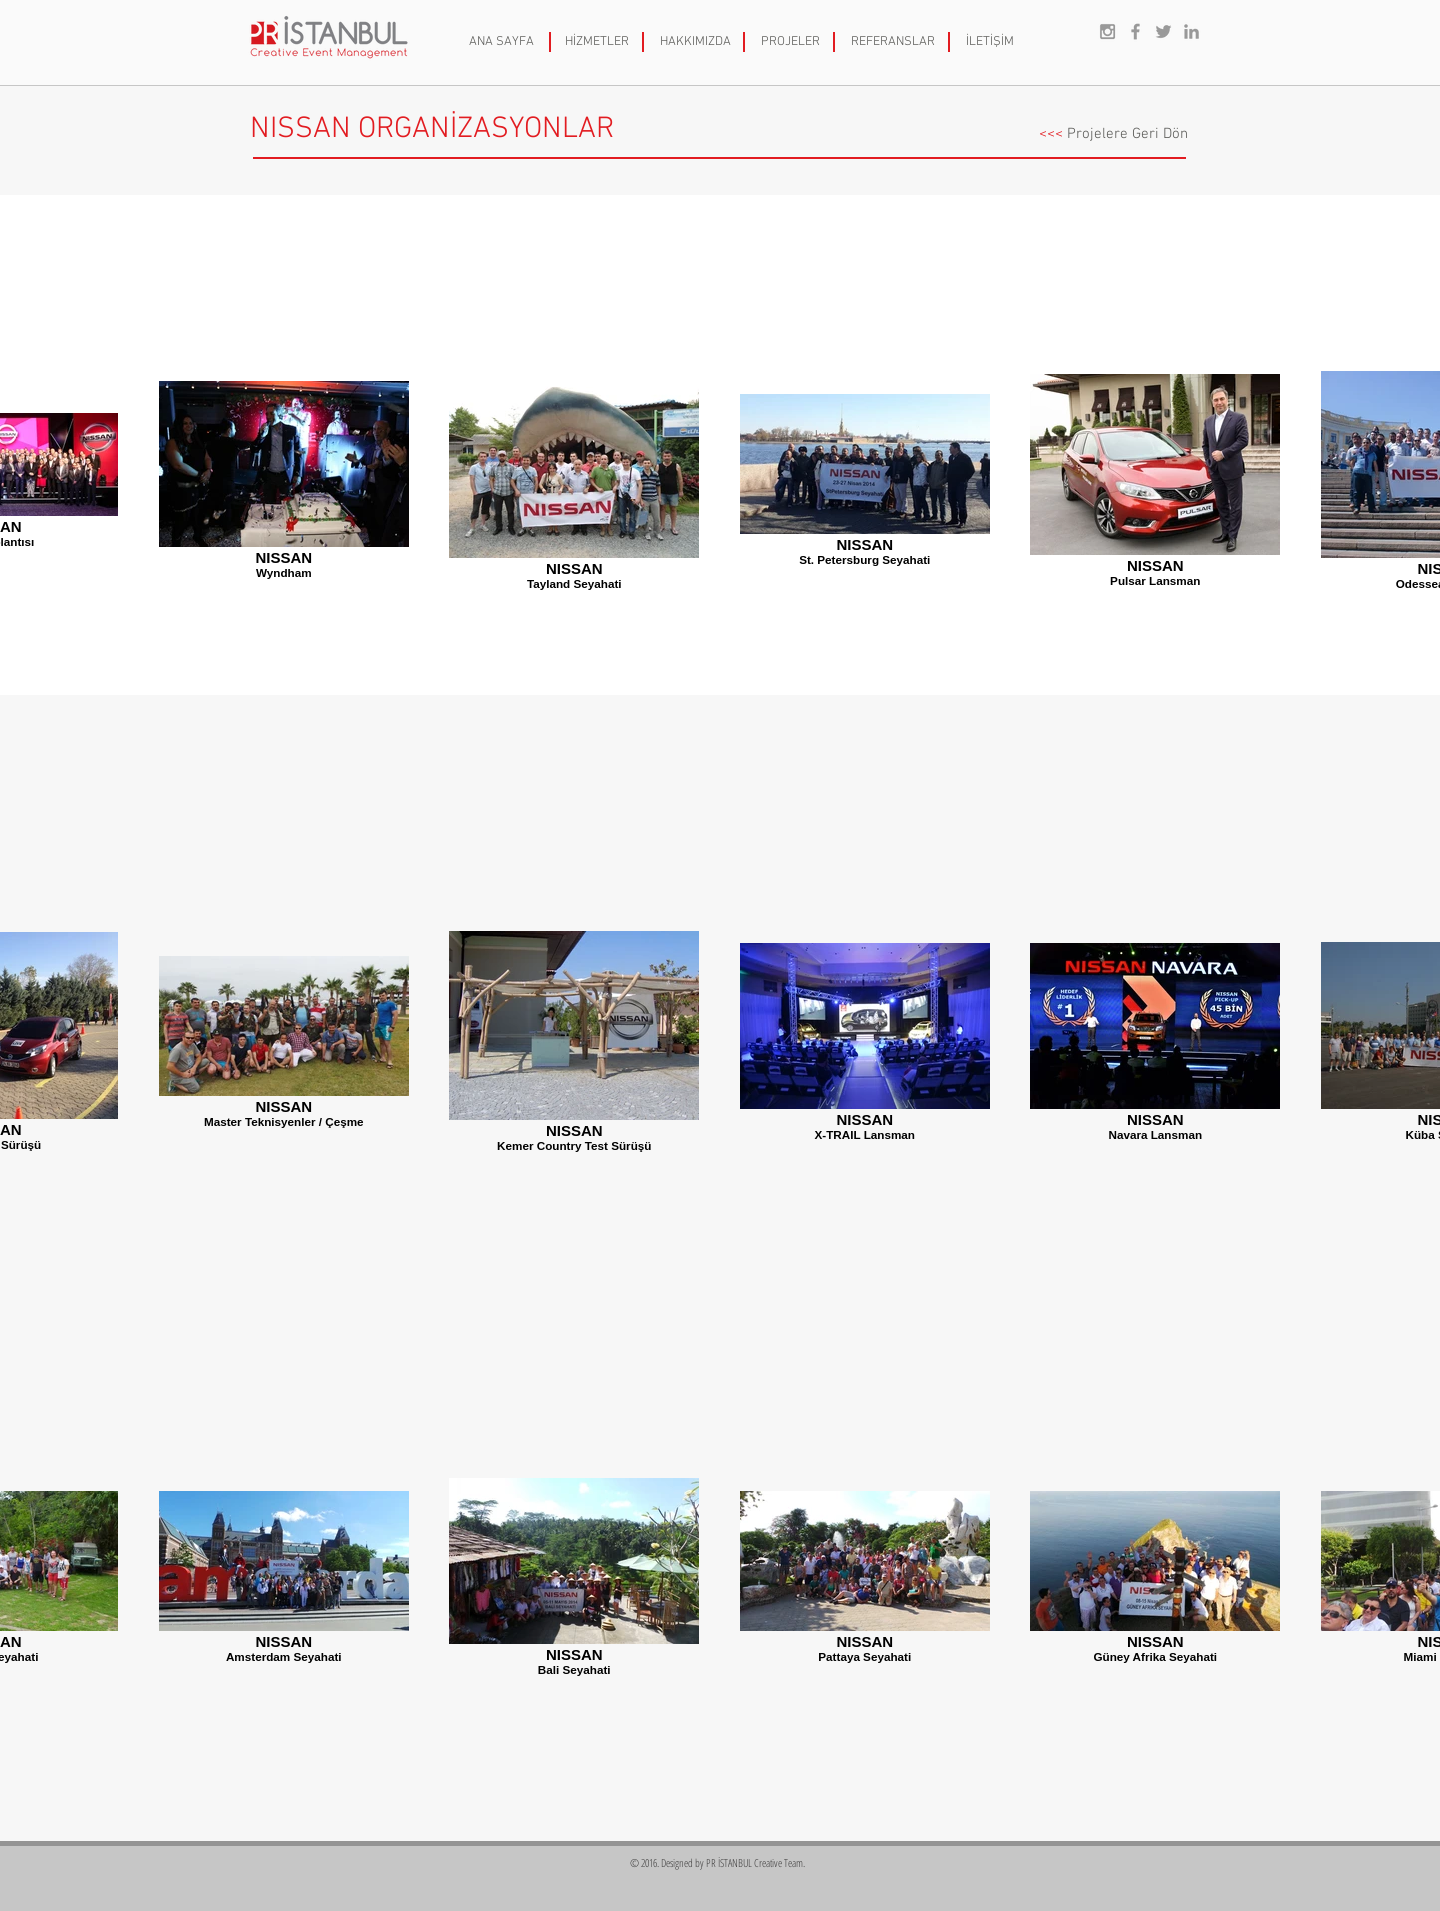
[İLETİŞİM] (990, 42)
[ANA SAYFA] (501, 42)
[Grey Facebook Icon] (1135, 31)
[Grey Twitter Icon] (1163, 31)
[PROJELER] (790, 42)
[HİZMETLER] (597, 42)
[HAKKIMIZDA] (695, 42)
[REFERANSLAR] (893, 42)
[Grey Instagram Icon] (1107, 31)
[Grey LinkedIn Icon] (1191, 31)
